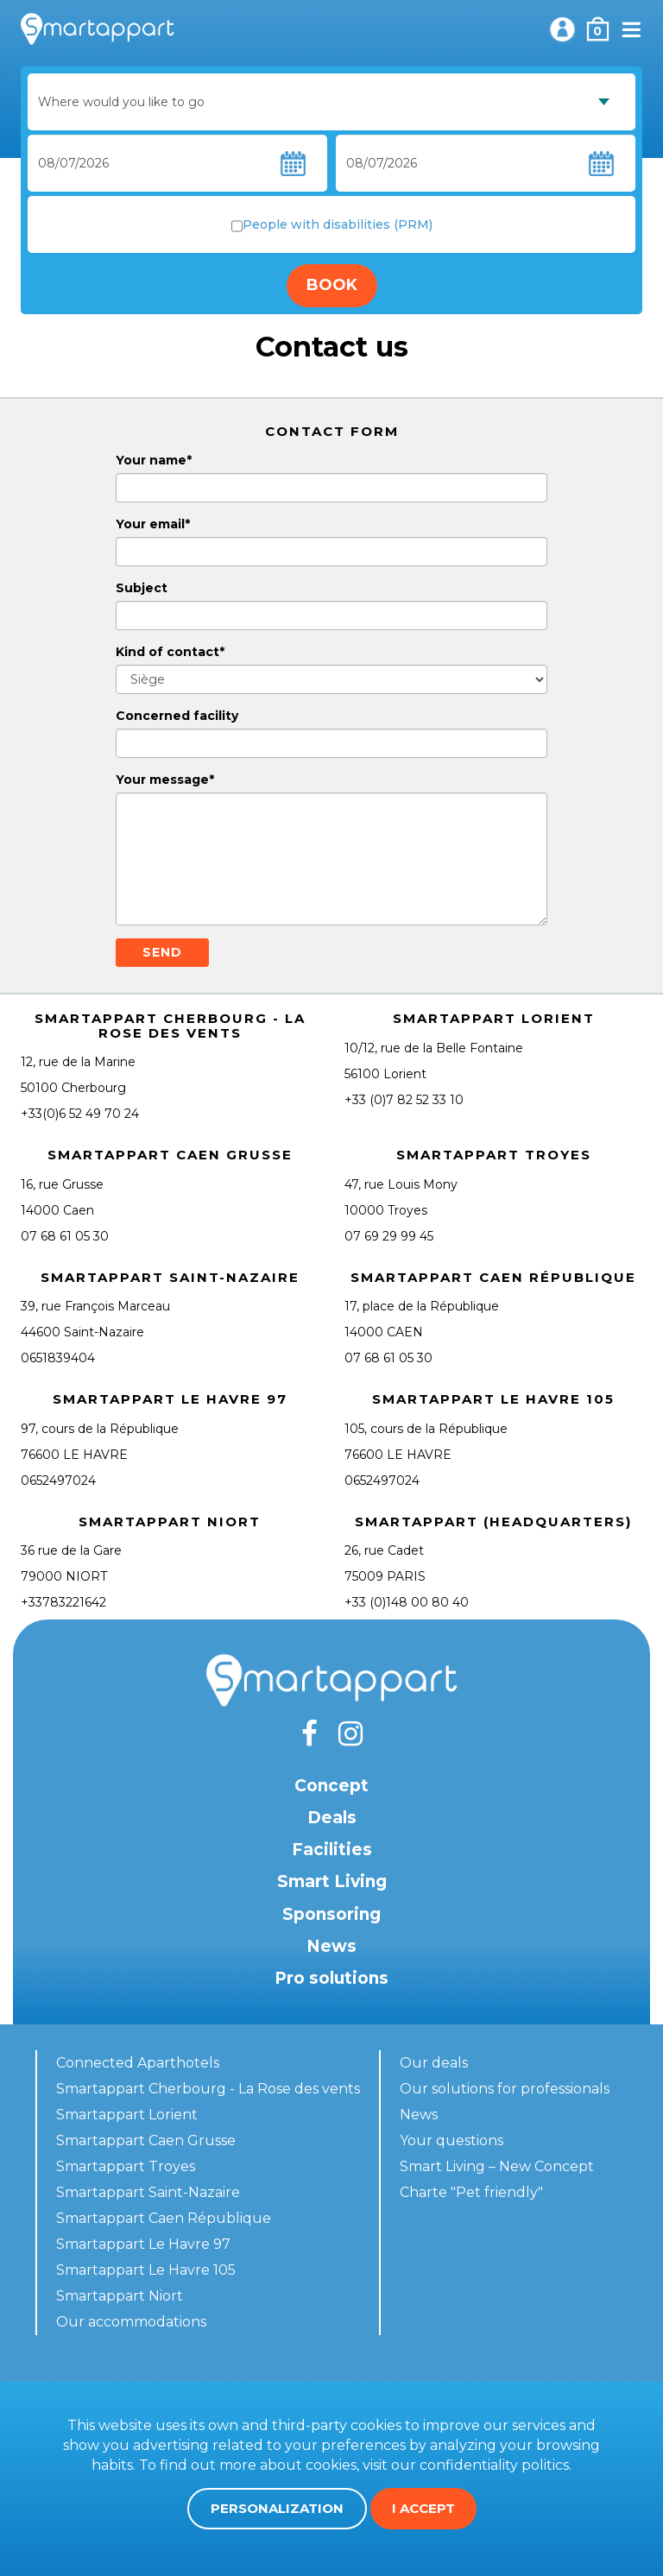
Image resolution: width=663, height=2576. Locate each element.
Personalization (277, 2508)
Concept (331, 1786)
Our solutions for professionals (504, 2088)
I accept (423, 2508)
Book (331, 284)
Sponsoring (331, 1914)
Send (162, 952)
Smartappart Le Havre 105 (146, 2270)
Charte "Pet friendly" (471, 2192)
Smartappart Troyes (125, 2166)
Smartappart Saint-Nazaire (148, 2192)
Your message (162, 779)
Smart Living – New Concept (497, 2166)
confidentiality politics (494, 2465)
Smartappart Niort (119, 2296)
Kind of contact (167, 652)
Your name (151, 460)
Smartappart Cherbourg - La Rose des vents (208, 2088)
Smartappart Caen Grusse (146, 2140)
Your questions (451, 2140)
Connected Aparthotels (137, 2063)
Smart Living (332, 1881)
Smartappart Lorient (127, 2114)
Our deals (434, 2063)
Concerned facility (177, 715)
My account (562, 29)
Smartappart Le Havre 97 (143, 2244)
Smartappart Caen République (163, 2218)
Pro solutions (331, 1978)
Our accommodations (131, 2322)
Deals (332, 1818)
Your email (150, 524)
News (331, 1946)
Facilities (332, 1849)
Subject (141, 588)
